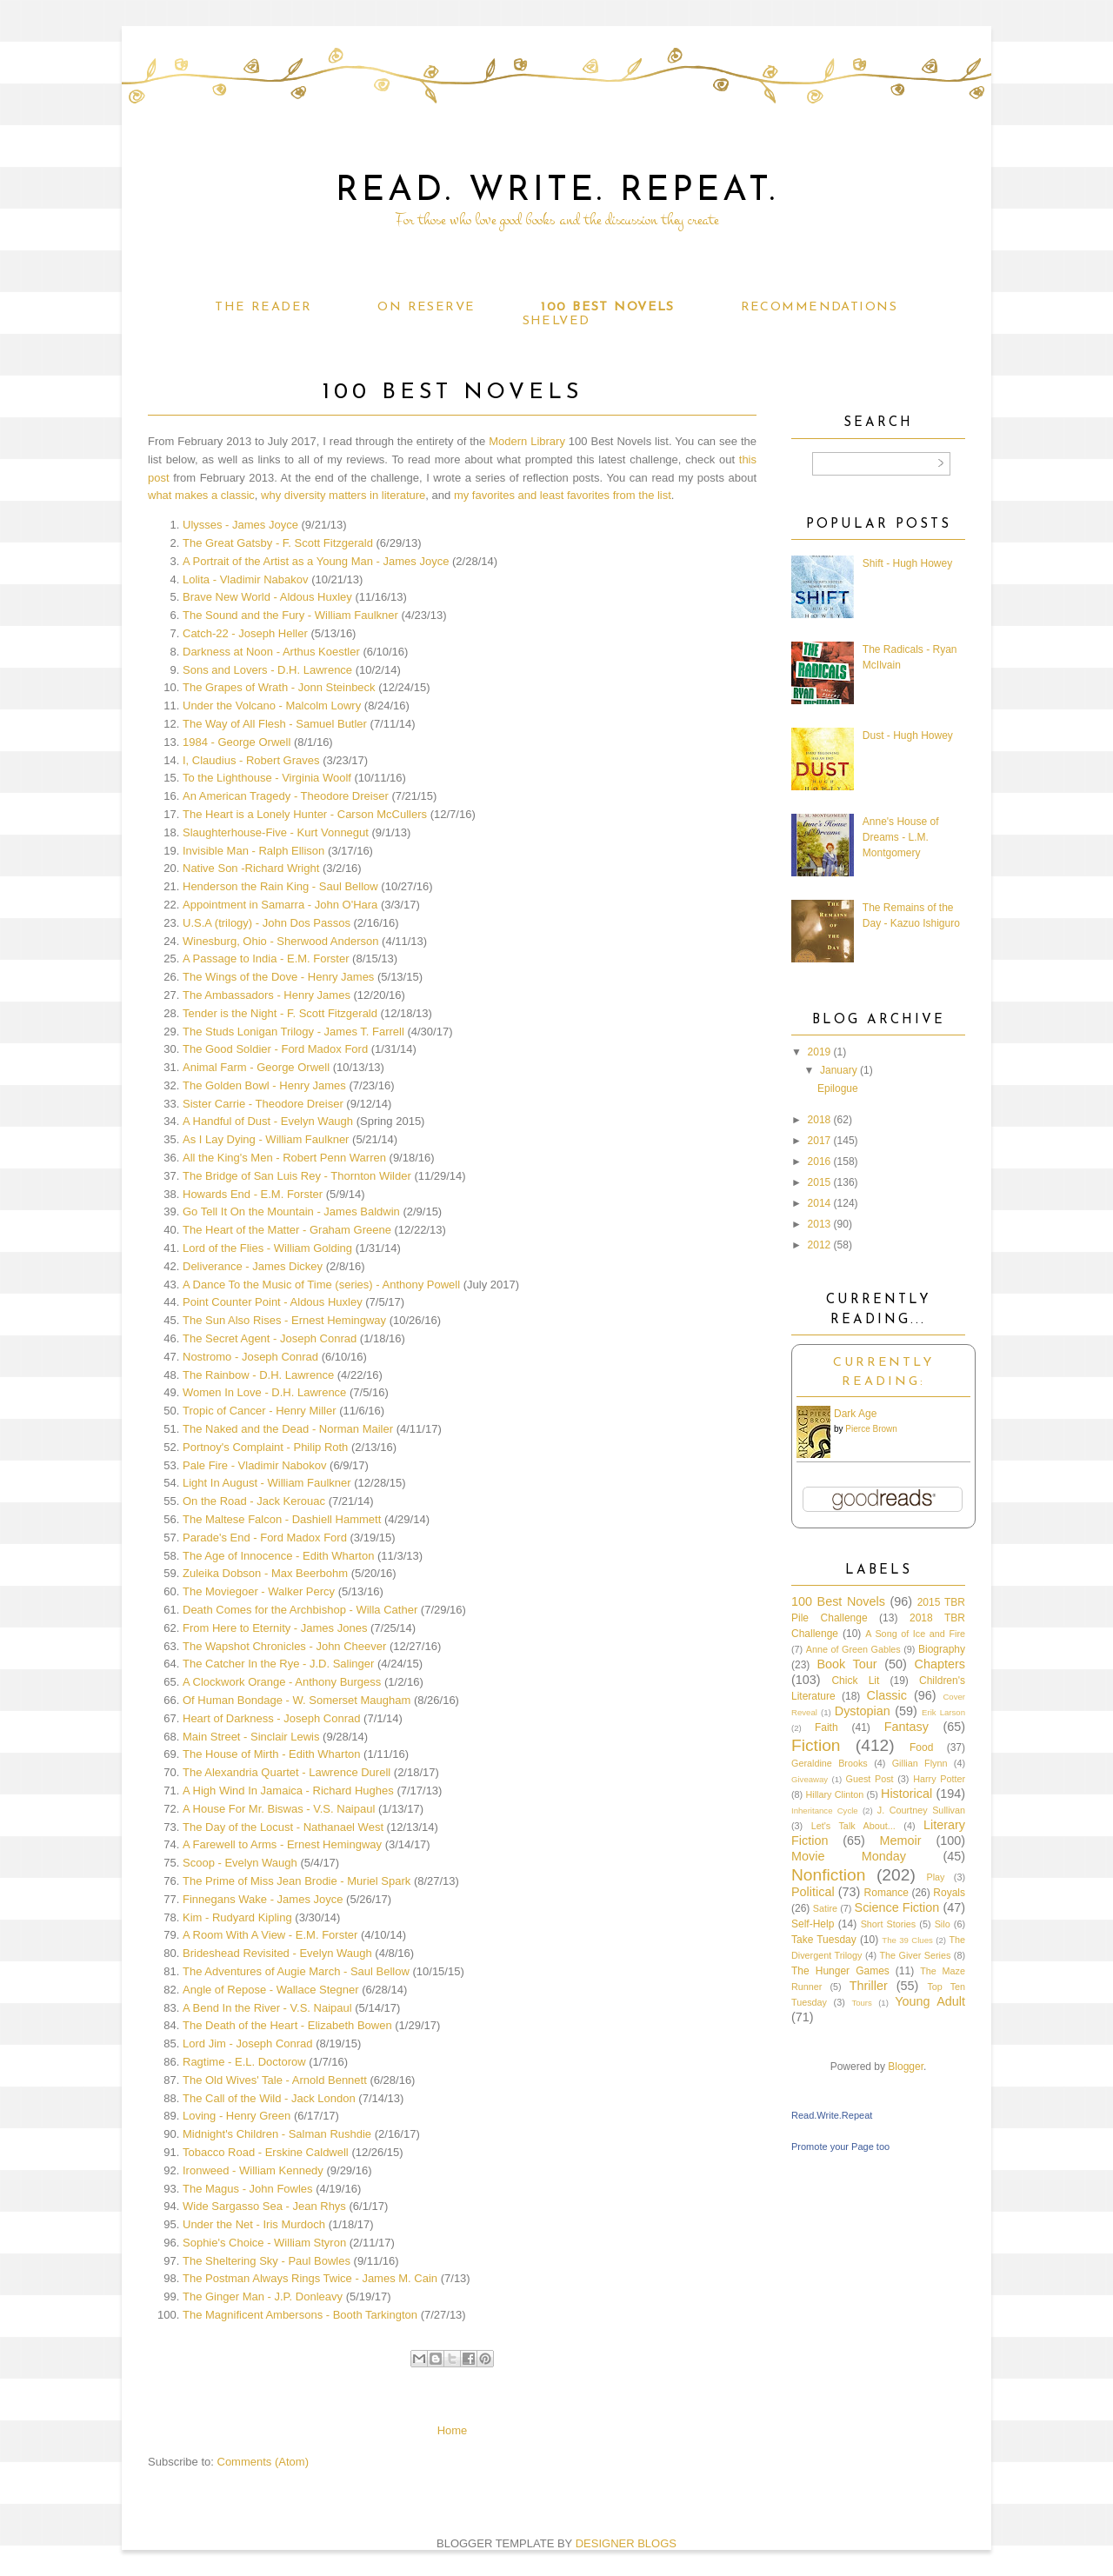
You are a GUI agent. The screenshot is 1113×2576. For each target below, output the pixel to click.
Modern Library (527, 441)
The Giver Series (915, 1955)
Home (452, 2430)
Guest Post (870, 1779)
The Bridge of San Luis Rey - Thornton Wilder (297, 1175)
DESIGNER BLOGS (626, 2543)
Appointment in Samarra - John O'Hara (280, 904)
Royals (949, 1893)
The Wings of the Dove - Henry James (278, 976)
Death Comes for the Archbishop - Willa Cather (300, 1609)
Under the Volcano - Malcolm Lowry (272, 705)
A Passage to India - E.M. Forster (266, 958)
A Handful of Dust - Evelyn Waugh (268, 1121)
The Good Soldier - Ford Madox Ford (275, 1048)
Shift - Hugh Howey (907, 563)
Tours (861, 2002)
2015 (819, 1182)
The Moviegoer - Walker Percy (259, 1591)
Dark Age (855, 1414)
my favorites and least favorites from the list (562, 495)
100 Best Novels (607, 307)
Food (921, 1747)
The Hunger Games (840, 1971)
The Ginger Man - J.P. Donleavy (263, 2296)
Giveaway (809, 1779)
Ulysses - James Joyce (240, 524)
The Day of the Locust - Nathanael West (283, 1827)
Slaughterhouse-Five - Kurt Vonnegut (276, 832)
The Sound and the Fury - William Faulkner (290, 615)
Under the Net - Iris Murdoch (254, 2224)
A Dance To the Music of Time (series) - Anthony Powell (321, 1284)
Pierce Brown (870, 1429)
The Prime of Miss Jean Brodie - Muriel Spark (296, 1880)
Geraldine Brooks (829, 1763)
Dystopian (862, 1711)
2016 (819, 1161)
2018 (819, 1120)
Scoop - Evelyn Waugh (240, 1862)
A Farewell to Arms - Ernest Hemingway (282, 1844)
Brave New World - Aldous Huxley (267, 596)
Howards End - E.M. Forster (253, 1194)
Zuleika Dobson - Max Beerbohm (265, 1573)
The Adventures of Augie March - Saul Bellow (296, 1971)
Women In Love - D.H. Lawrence (264, 1392)
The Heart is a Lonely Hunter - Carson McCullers (305, 814)
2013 (819, 1224)
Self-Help (812, 1924)
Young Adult (930, 2001)
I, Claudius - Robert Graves (251, 760)
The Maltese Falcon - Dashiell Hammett (282, 1519)
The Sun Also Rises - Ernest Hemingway (284, 1320)
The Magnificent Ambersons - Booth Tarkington (300, 2314)
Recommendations (819, 307)
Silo (942, 1924)
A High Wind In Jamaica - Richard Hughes (288, 1790)
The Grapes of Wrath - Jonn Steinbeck (279, 687)
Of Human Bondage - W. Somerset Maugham (296, 1700)
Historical (906, 1794)
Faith (826, 1727)
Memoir (901, 1840)
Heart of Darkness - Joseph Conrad (271, 1718)
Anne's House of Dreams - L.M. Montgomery (901, 837)
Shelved (556, 321)
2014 (819, 1203)
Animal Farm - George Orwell (256, 1067)
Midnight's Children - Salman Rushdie (277, 2133)
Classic (887, 1695)
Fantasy (906, 1727)
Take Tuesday (823, 1940)
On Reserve (426, 307)
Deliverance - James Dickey (253, 1266)
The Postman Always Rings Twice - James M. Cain (310, 2278)
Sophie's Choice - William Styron (264, 2242)
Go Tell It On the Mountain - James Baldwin (291, 1211)
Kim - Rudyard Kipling (237, 1917)
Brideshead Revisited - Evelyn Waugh (277, 1953)
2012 (819, 1245)
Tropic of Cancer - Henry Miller (260, 1410)
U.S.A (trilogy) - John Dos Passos (266, 922)
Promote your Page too (840, 2146)
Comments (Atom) (263, 2461)
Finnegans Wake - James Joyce (263, 1899)
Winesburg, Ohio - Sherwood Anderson (280, 941)
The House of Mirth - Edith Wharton (271, 1754)
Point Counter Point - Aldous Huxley (273, 1301)
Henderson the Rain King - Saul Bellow (280, 886)
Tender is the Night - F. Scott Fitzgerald (280, 1013)
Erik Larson (943, 1712)
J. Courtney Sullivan (921, 1810)
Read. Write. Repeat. (557, 191)
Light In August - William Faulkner (267, 1482)
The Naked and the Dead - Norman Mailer (288, 1428)
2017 (819, 1141)
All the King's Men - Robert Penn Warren (284, 1157)
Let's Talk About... (853, 1826)
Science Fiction (897, 1907)
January (838, 1070)
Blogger (905, 2066)
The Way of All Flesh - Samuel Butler (275, 723)
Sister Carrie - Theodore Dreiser (263, 1103)
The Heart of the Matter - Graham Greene (287, 1229)
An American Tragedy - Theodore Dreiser (286, 795)
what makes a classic (201, 495)
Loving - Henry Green (236, 2115)
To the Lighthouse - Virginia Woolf (267, 777)
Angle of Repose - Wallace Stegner (271, 1989)
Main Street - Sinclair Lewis (251, 1736)
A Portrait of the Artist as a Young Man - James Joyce (316, 561)
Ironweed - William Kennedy (253, 2170)
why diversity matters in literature (343, 495)
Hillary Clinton (834, 1794)
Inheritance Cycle (824, 1810)
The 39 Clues (907, 1940)
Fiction (816, 1745)
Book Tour (846, 1664)
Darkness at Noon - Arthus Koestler (271, 651)
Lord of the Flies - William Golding (267, 1248)
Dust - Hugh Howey (908, 735)
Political (813, 1892)
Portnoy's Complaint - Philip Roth (265, 1447)
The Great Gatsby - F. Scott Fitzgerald (278, 542)
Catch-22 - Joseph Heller (245, 633)
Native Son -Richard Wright (251, 868)
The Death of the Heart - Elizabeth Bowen (287, 2025)
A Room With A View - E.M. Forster (270, 1934)
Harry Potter (939, 1779)
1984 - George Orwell (236, 742)
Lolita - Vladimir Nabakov (246, 579)
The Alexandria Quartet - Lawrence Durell (286, 1772)
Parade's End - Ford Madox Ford (265, 1537)
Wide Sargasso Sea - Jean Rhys (264, 2206)
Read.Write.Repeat (831, 2115)
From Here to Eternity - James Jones (275, 1627)
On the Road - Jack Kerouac (254, 1501)
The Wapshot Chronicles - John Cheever (284, 1646)
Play (935, 1877)
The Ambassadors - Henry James (266, 995)
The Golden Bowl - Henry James (264, 1085)
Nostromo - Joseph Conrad (250, 1356)
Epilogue (837, 1088)
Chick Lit (855, 1680)
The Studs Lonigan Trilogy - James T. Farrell (293, 1031)
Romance (886, 1893)
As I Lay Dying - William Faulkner (266, 1139)
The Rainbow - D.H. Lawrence (258, 1374)
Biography (941, 1649)
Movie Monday (848, 1856)
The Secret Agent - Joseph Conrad (270, 1338)
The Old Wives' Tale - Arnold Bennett (275, 2080)
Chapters (940, 1664)
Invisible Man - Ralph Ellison (253, 850)
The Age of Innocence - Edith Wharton (278, 1555)
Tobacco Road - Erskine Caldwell (266, 2152)
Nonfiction (828, 1875)
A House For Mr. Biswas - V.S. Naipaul (279, 1808)
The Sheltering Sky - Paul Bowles (266, 2260)
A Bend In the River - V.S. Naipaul (267, 2007)
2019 (819, 1052)
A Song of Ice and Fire (915, 1633)
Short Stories (888, 1924)
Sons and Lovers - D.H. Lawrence (267, 669)
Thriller (869, 1986)
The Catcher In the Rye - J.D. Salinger (278, 1663)
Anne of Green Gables (853, 1649)
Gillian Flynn (920, 1763)
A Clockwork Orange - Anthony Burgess (282, 1681)
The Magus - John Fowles (248, 2188)
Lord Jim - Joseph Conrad (248, 2043)
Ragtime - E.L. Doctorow (244, 2061)
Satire (825, 1908)
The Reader (263, 307)
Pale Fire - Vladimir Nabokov (254, 1465)
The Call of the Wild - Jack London (269, 2098)
